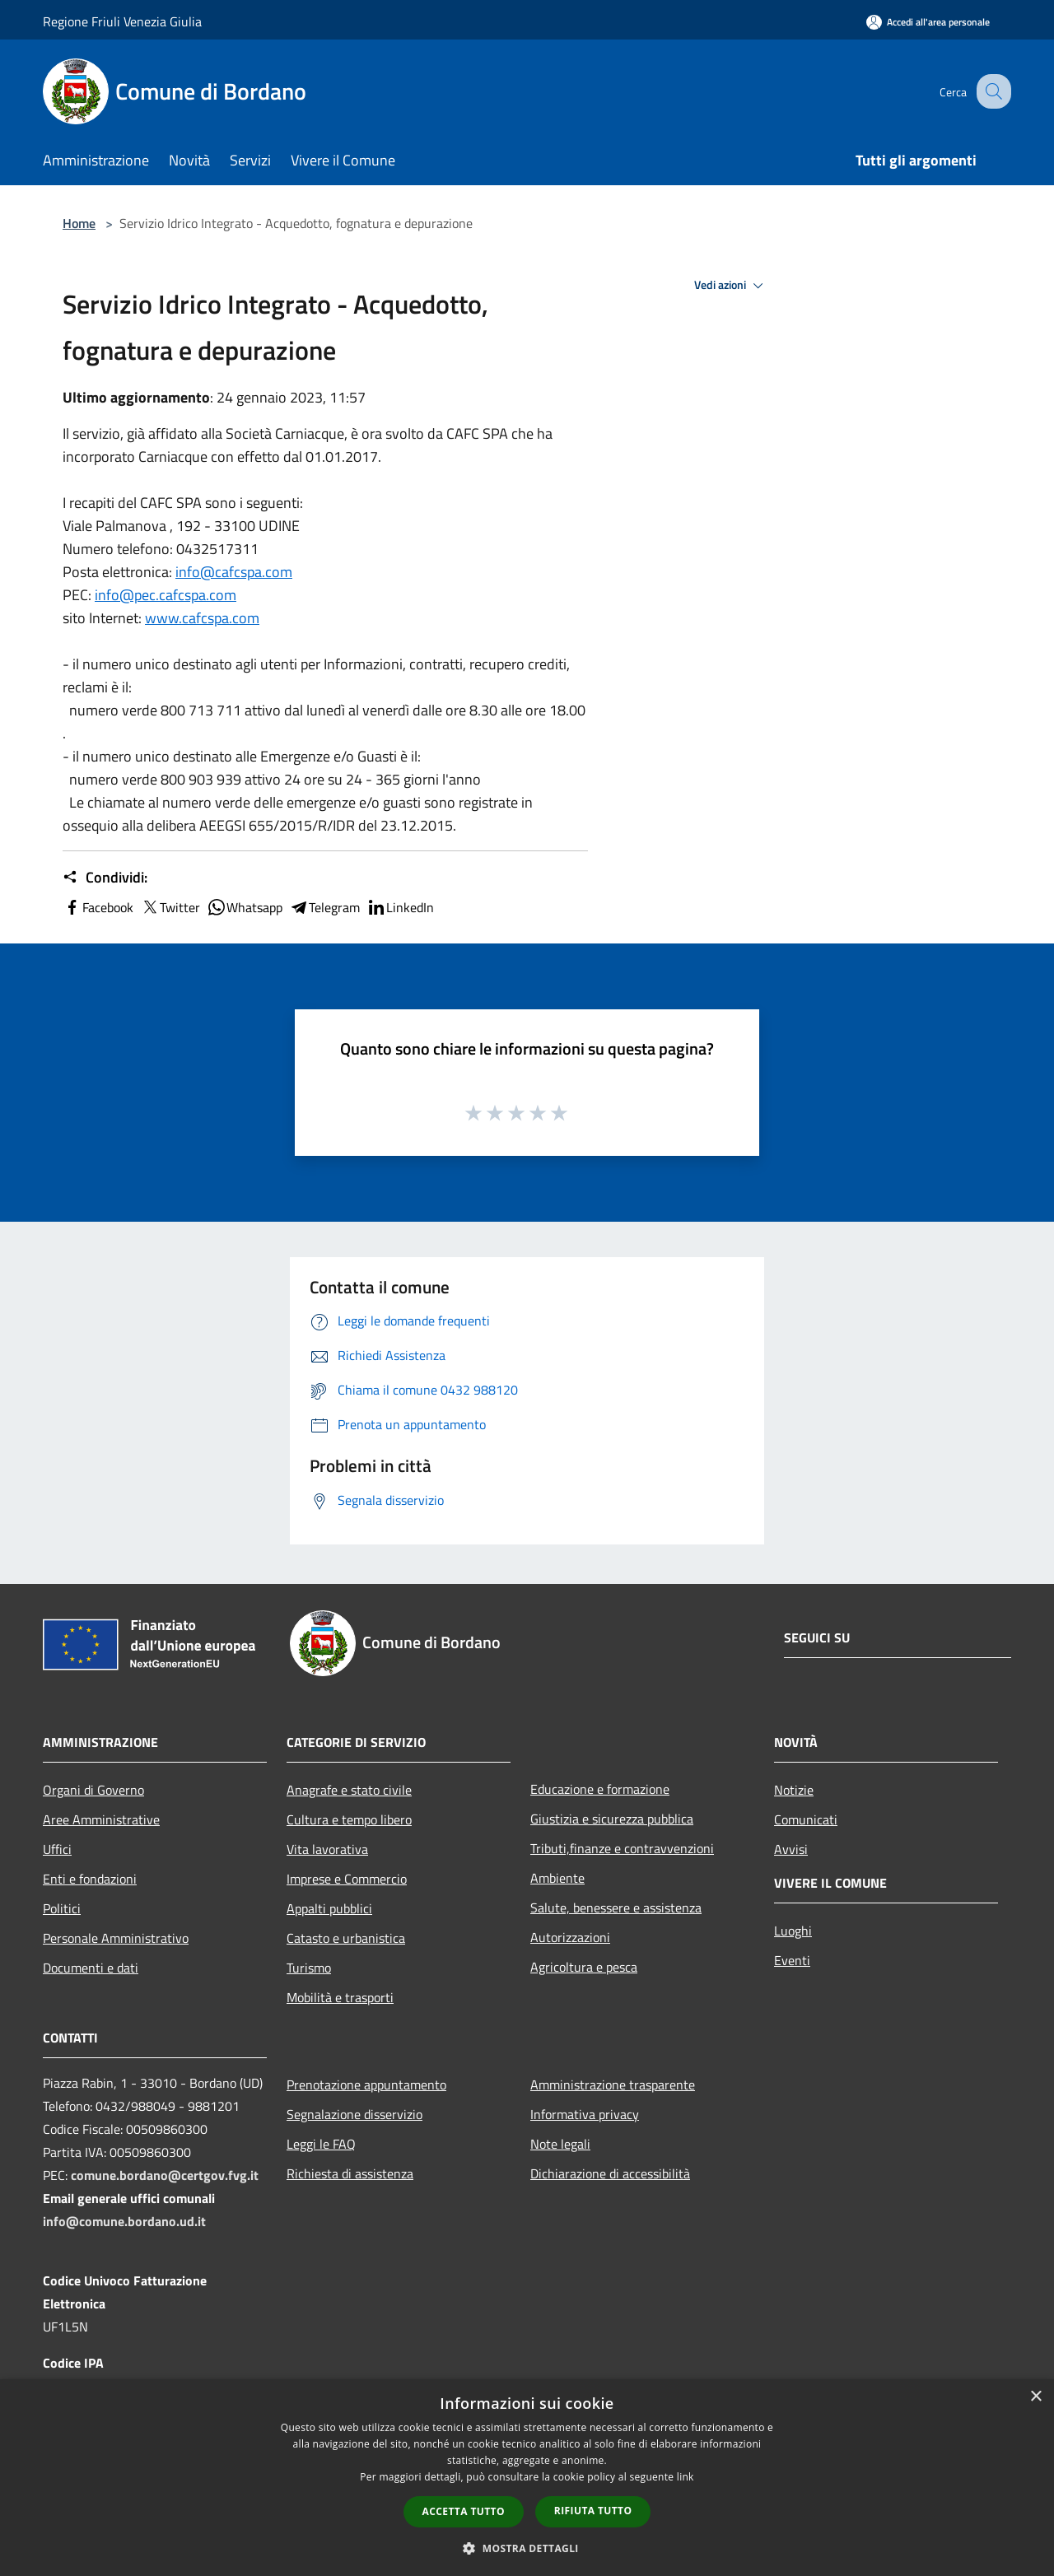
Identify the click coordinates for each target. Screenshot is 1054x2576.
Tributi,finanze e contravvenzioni (622, 1848)
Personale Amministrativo (116, 1938)
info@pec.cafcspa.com (165, 595)
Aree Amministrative (101, 1819)
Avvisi (791, 1849)
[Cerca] (991, 91)
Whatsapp (244, 907)
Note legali (560, 2144)
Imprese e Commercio (347, 1879)
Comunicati (805, 1819)
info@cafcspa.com (233, 572)
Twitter (170, 907)
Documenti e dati (90, 1967)
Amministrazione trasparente (612, 2084)
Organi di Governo (93, 1790)
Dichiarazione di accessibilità (610, 2173)
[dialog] (527, 2477)
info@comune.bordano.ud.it (124, 2221)
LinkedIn (400, 907)
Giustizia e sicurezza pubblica (611, 1818)
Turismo (309, 1967)
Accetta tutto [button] (463, 2511)
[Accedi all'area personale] (928, 21)
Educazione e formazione (599, 1789)
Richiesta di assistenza (350, 2173)
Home (79, 223)
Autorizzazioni (570, 1937)
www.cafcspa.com (202, 618)
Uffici (57, 1849)
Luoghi (793, 1930)
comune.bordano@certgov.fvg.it (165, 2175)
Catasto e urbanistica (346, 1938)
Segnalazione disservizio (354, 2114)
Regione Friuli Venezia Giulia (122, 21)
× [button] (1035, 2397)
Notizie (794, 1790)
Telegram (324, 907)
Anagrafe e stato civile (349, 1790)
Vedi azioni (731, 286)
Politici (62, 1908)
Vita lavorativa (327, 1849)
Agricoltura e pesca (583, 1967)
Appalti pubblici (329, 1908)
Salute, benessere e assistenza (616, 1907)
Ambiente (557, 1878)
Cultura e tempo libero (349, 1819)
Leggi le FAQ (321, 2144)
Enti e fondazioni (90, 1879)
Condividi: (105, 877)
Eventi (792, 1960)
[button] (527, 2548)
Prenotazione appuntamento (366, 2084)
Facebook (98, 907)
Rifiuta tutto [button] (593, 2511)
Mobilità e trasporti (340, 1997)
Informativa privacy (584, 2114)
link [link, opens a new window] (685, 2477)
